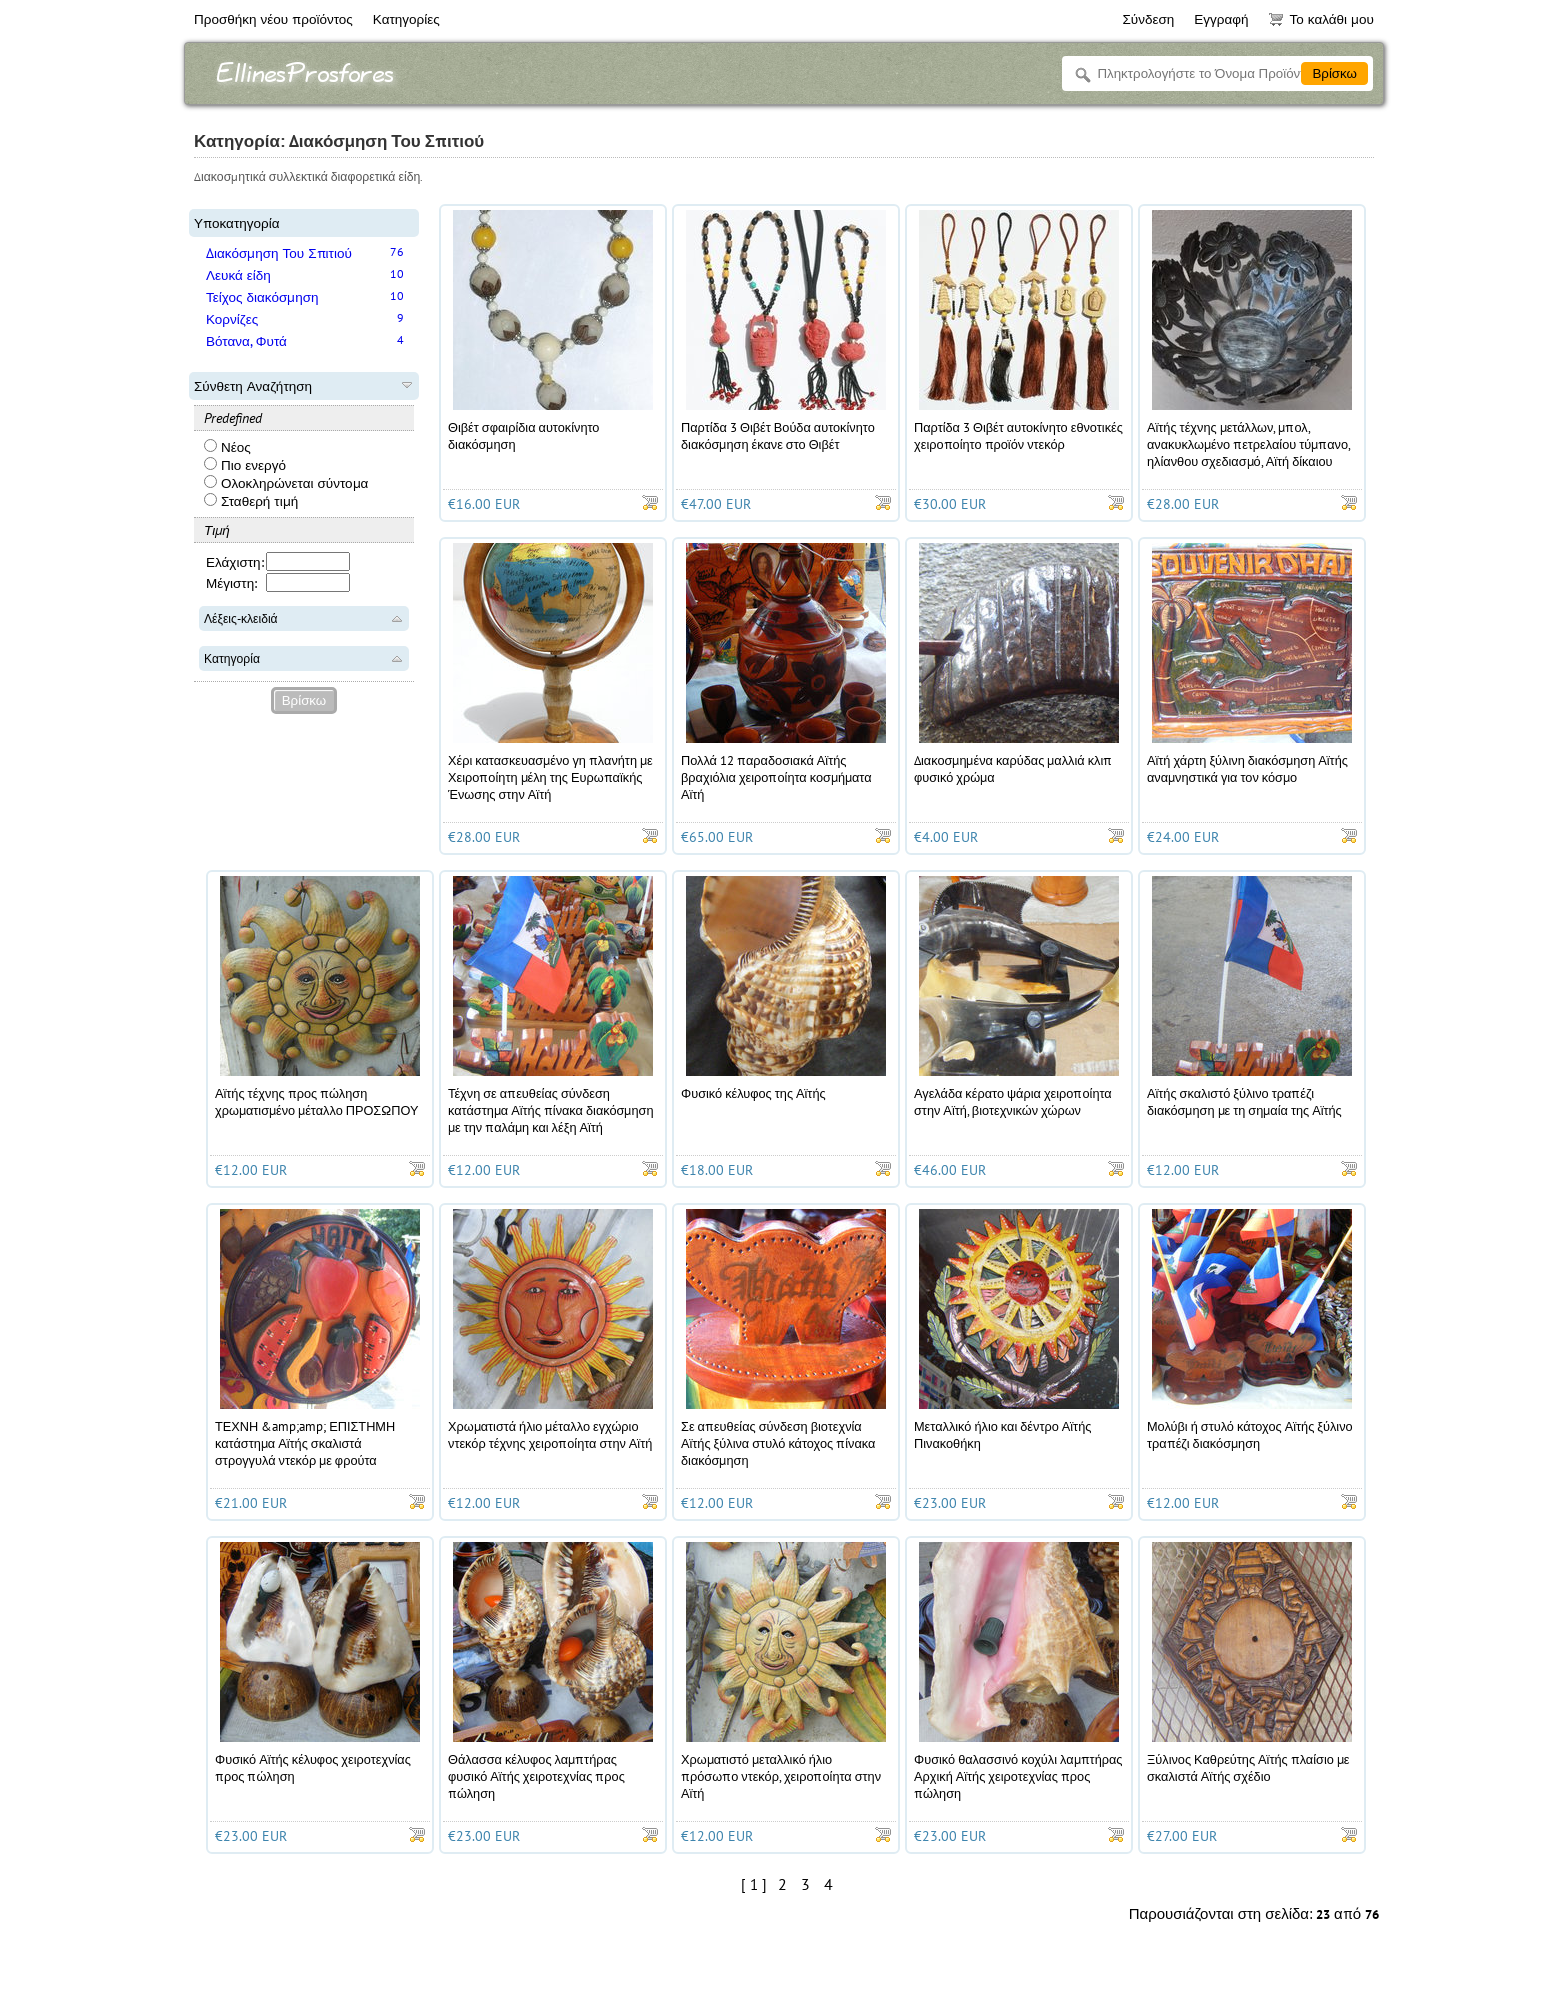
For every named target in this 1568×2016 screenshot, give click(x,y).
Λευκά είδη (238, 275)
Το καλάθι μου (1321, 19)
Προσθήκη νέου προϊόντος (273, 19)
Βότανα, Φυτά (246, 341)
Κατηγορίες (406, 19)
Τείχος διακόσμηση (262, 297)
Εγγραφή (1221, 19)
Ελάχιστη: (235, 562)
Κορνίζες (232, 319)
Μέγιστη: (231, 583)
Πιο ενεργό (245, 465)
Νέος (227, 447)
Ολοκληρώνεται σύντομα (286, 483)
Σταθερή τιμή (251, 501)
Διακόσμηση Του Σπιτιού (279, 253)
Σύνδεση (1148, 19)
